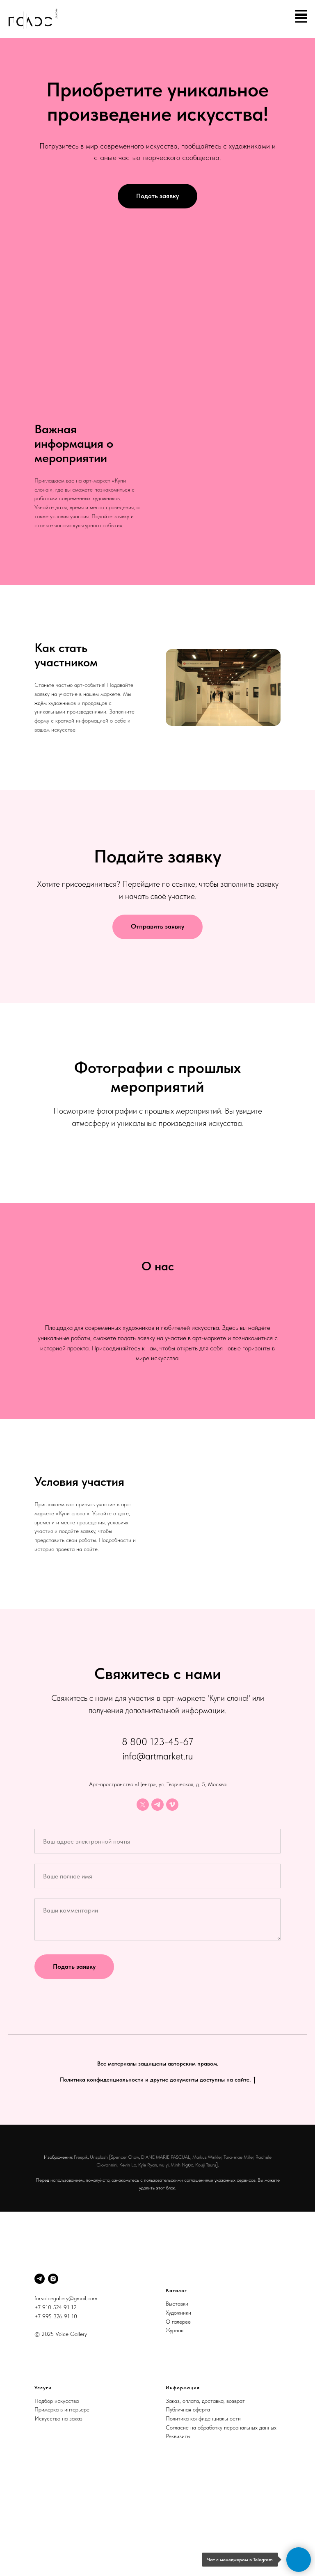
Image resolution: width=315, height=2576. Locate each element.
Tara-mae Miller (238, 2249)
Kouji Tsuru (205, 2257)
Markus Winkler (206, 2249)
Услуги (43, 2479)
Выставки (177, 2395)
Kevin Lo (127, 2257)
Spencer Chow (125, 2249)
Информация (183, 2479)
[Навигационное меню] (301, 19)
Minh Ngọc (182, 2257)
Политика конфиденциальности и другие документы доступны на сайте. (158, 2172)
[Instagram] (53, 2371)
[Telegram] (39, 2371)
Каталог (176, 2382)
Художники (178, 2404)
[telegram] (157, 1896)
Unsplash (99, 2249)
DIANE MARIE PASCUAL (165, 2249)
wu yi (164, 2257)
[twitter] (143, 1896)
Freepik (81, 2249)
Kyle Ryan (147, 2257)
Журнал (174, 2422)
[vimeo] (172, 1896)
